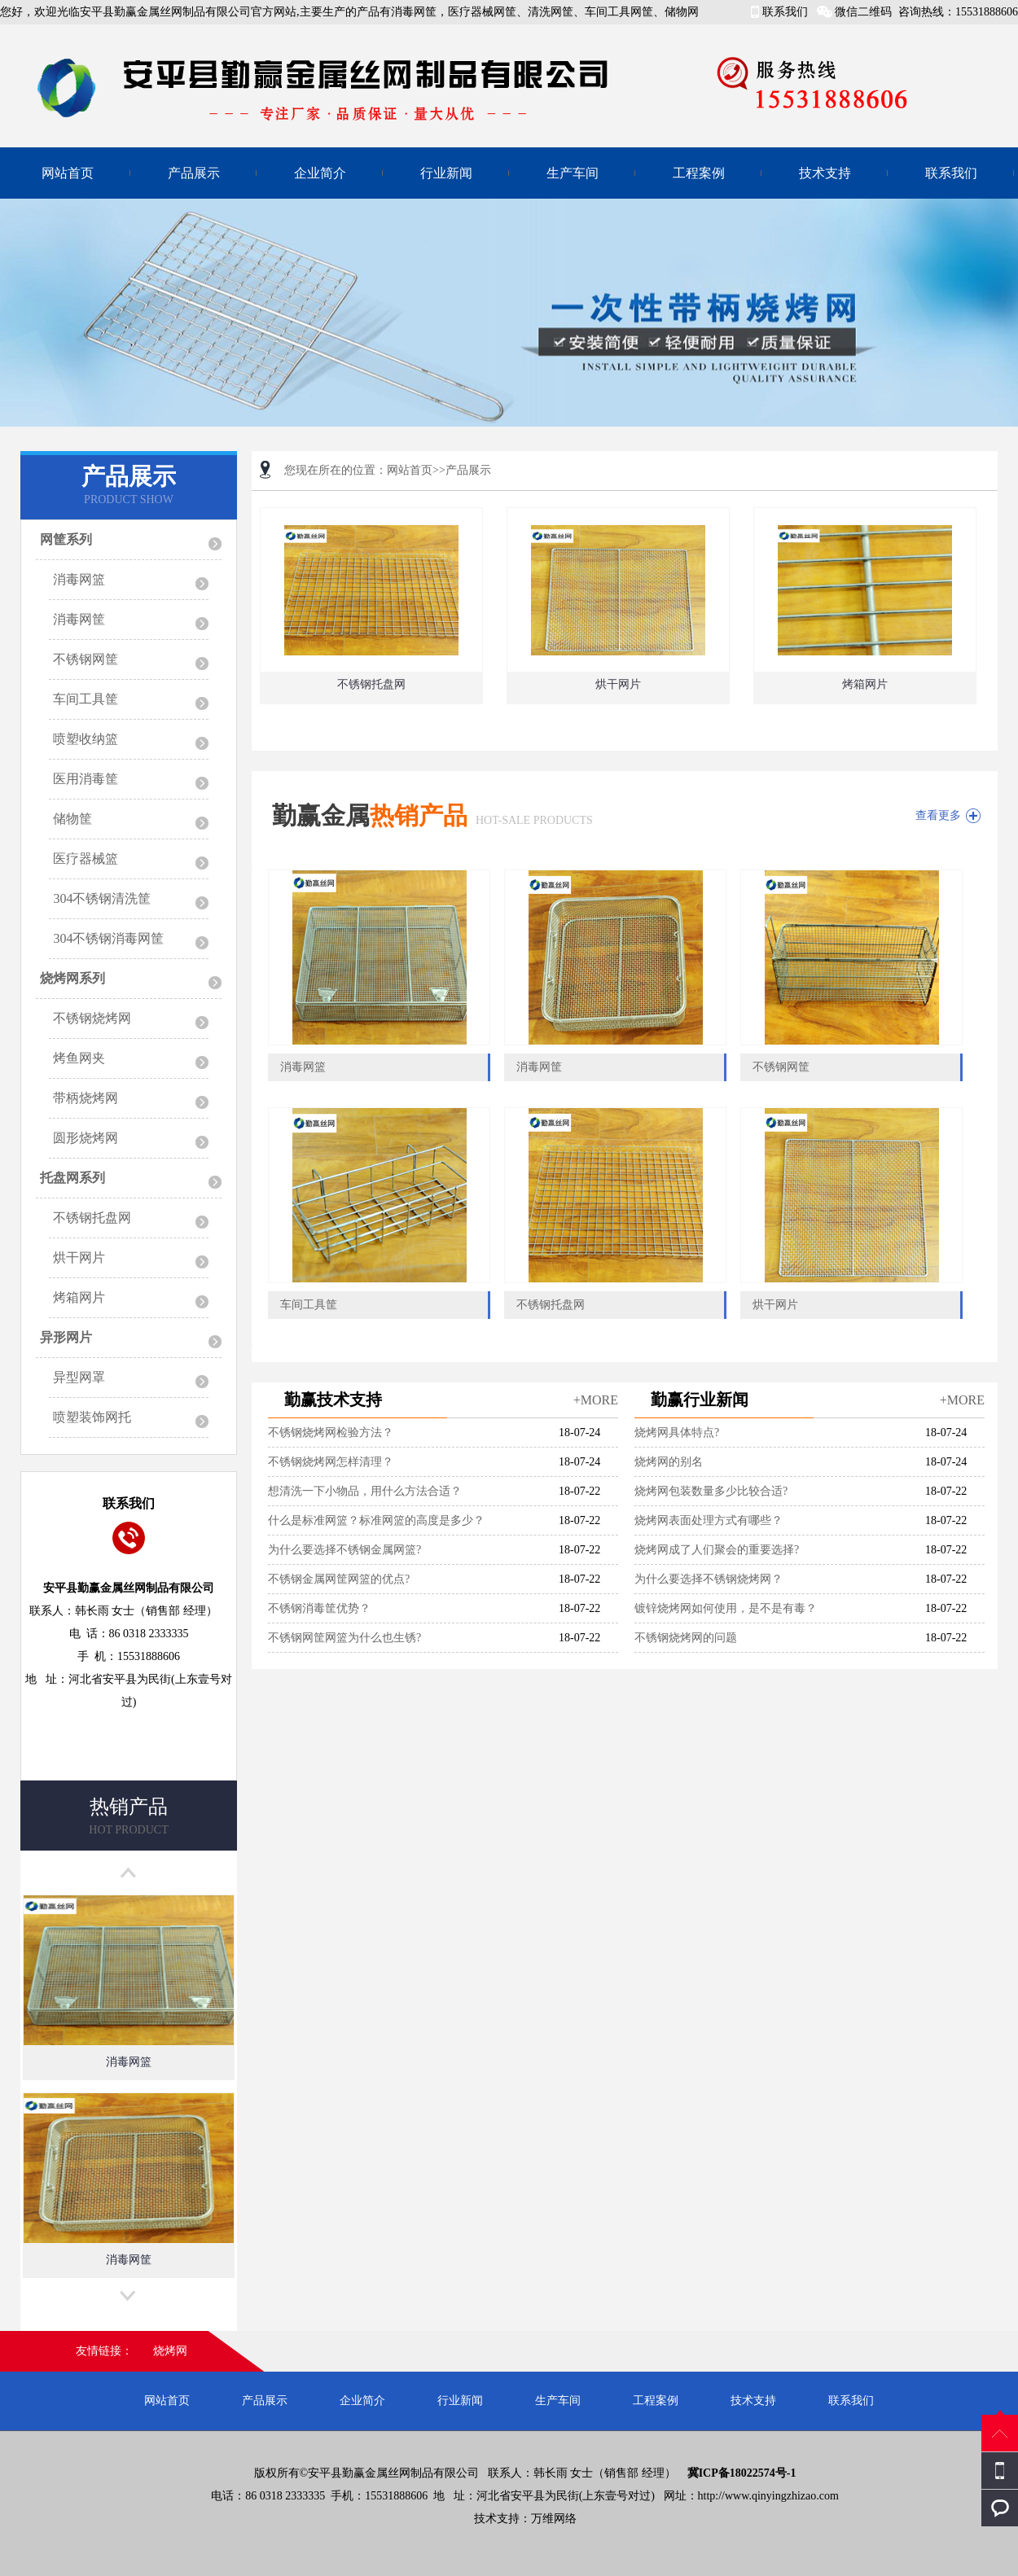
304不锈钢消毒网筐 (108, 938)
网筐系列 (66, 539)
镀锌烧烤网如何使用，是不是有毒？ (725, 1608)
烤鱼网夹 (79, 1058)
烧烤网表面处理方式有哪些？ (708, 1520)
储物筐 (72, 819)
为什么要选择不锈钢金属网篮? (344, 1550)
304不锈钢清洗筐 (102, 898)
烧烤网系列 (72, 978)
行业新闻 (446, 173)
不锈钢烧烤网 (92, 1018)
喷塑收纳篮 (85, 739)
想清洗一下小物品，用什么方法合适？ (365, 1491)
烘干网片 (79, 1257)
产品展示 (194, 173)
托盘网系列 (72, 1178)
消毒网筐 (79, 619)
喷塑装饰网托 (92, 1417)
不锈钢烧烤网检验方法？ (330, 1432)
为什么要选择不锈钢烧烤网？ (708, 1579)
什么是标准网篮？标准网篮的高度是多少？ (376, 1520)
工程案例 (699, 173)
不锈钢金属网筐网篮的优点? (339, 1579)
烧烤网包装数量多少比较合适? (711, 1491)
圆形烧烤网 (85, 1138)
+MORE (595, 1400)
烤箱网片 (79, 1297)
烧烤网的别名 (668, 1462)
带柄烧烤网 (85, 1098)
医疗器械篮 (85, 858)
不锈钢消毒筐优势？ (319, 1608)
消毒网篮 (79, 579)
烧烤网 (170, 2351)
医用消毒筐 (85, 779)
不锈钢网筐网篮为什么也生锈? (344, 1638)
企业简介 (320, 173)
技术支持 (825, 173)
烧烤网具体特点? (676, 1432)
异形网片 (66, 1337)
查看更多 (938, 815)
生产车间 (572, 173)
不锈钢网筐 (85, 659)
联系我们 (785, 12)
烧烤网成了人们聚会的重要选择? (716, 1550)
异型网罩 (79, 1377)
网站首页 (68, 173)
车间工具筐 (85, 699)
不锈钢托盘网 (92, 1217)
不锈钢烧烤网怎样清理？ (330, 1462)
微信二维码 (863, 12)
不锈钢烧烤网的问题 (685, 1638)
